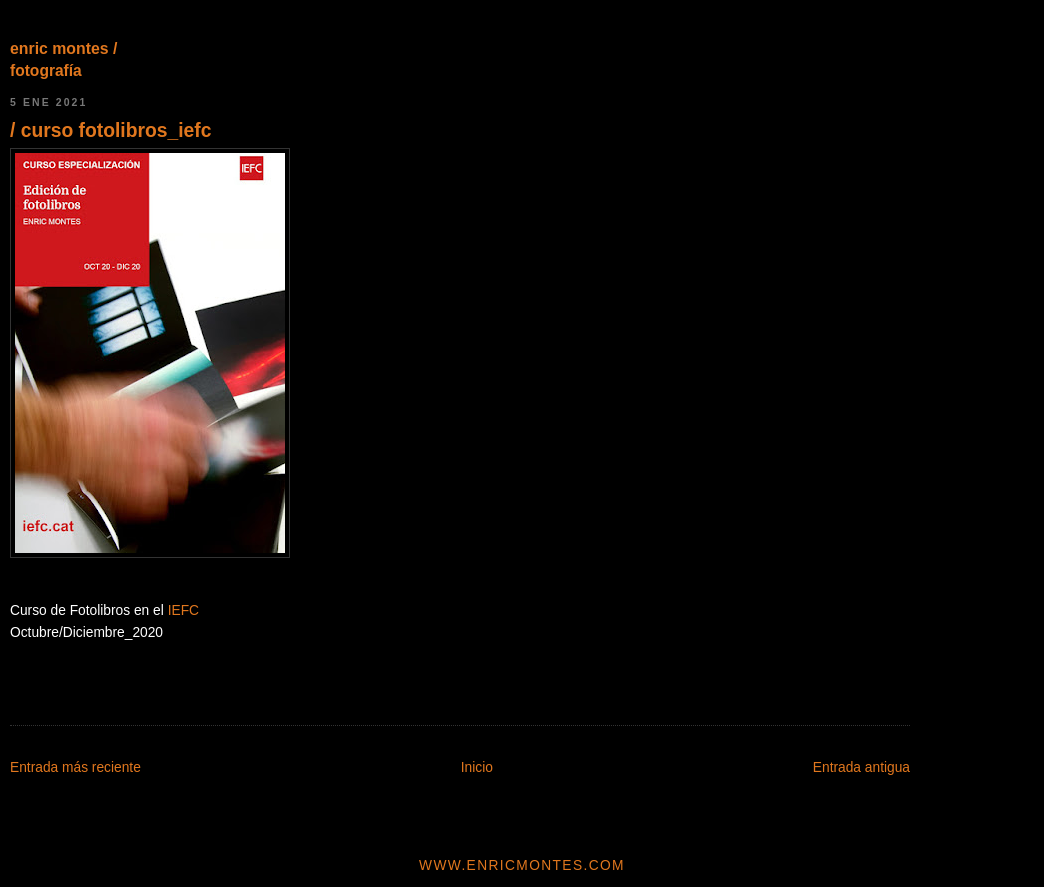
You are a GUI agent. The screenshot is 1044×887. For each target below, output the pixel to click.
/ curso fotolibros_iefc (110, 130)
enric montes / (63, 48)
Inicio (477, 767)
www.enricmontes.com (522, 865)
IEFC (183, 610)
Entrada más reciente (75, 767)
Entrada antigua (861, 767)
